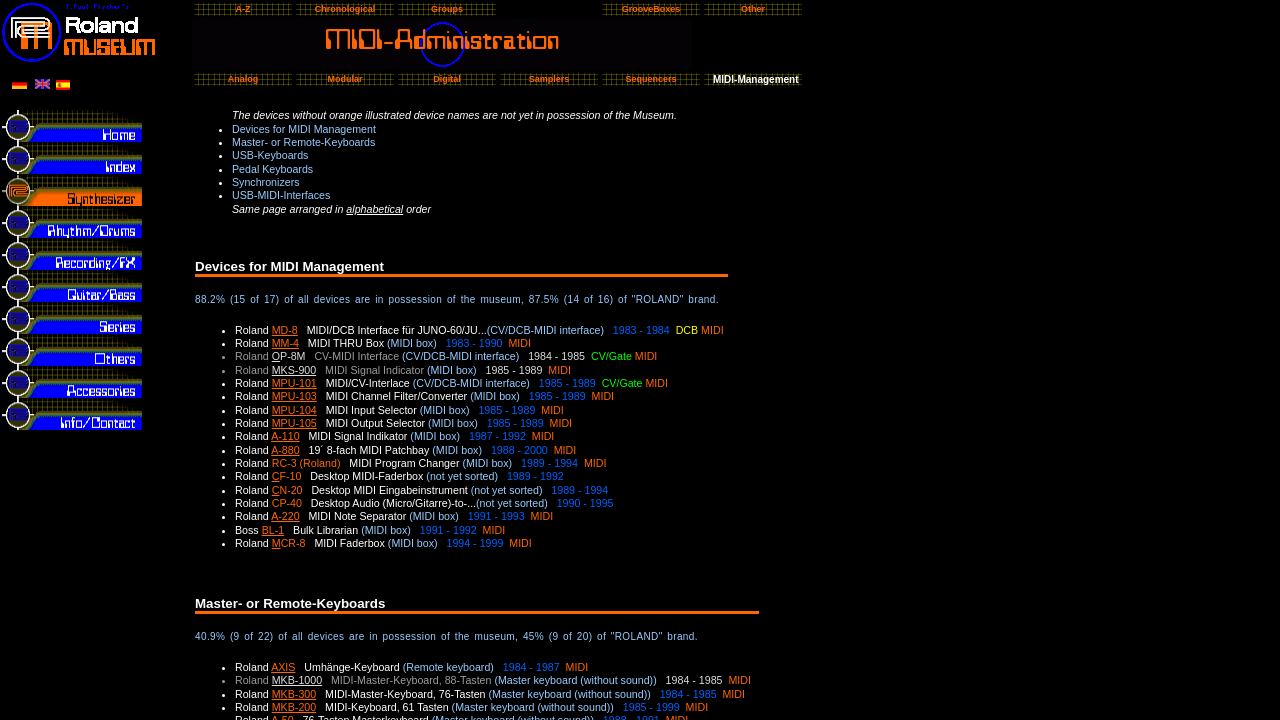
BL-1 (273, 530)
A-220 (285, 516)
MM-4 (285, 343)
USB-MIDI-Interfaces (281, 195)
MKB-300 (294, 694)
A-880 (285, 450)
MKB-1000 (297, 680)
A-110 (285, 436)
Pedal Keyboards (272, 169)
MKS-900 (294, 370)
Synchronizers (266, 182)
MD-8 (285, 330)
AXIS (283, 667)
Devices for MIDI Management (304, 129)
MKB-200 (294, 707)
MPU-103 (294, 396)
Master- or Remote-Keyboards (303, 142)
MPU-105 (294, 423)
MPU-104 (294, 410)
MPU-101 (294, 383)
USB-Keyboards (270, 155)
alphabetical (374, 209)
